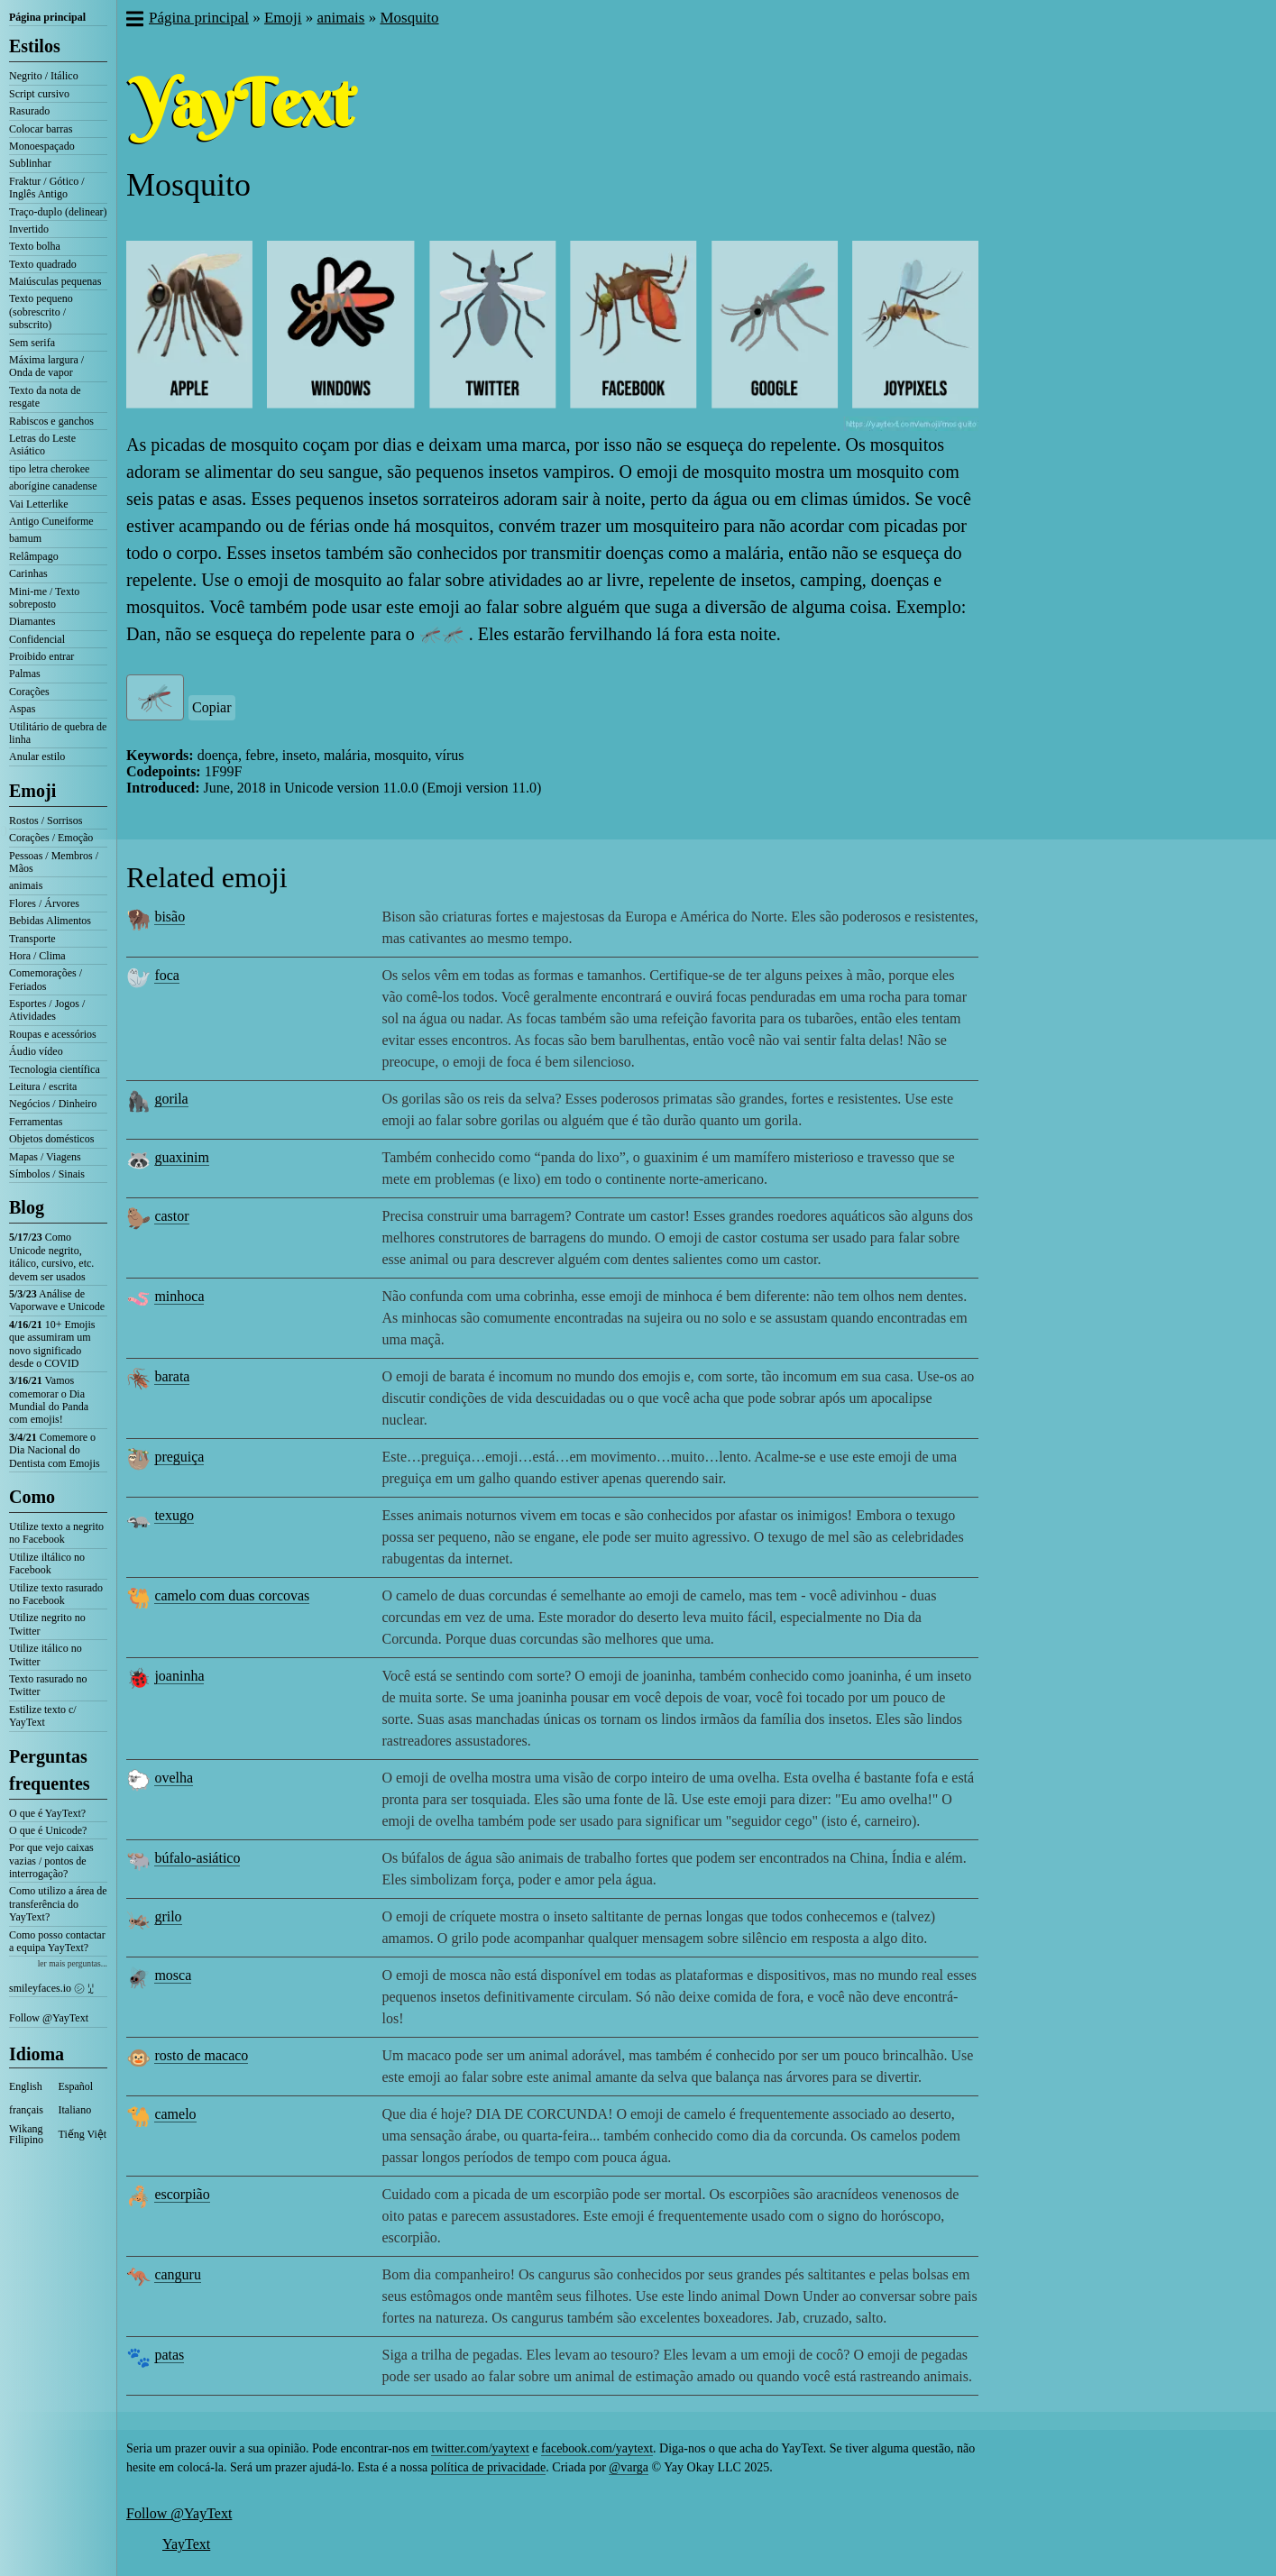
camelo (175, 2114)
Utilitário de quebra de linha (57, 733)
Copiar (212, 707)
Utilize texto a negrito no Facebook (56, 1532)
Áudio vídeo (36, 1051)
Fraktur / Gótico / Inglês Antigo (47, 187)
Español (76, 2086)
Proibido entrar (41, 656)
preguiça (179, 1456)
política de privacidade (488, 2467)
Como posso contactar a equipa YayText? (57, 1941)
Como (32, 1497)
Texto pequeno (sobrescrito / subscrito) (41, 311)
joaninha (179, 1675)
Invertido (29, 229)
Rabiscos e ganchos (51, 421)
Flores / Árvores (44, 903)
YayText (186, 2544)
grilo (167, 1916)
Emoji (32, 791)
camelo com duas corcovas (231, 1595)
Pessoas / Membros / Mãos (53, 862)
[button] (134, 20)
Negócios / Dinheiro (52, 1103)
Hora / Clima (37, 955)
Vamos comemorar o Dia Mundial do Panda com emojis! (48, 1400)
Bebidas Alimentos (50, 920)
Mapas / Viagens (45, 1156)
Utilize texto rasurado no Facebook (56, 1594)
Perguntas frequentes (49, 1769)
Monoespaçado (42, 146)
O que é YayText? (47, 1813)
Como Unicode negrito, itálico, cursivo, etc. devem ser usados (51, 1256)
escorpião (181, 2194)
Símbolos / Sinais (47, 1174)
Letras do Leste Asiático (42, 444)
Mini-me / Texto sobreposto (44, 597)
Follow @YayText (48, 2018)
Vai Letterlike (39, 504)
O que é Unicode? (48, 1830)
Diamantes (32, 621)
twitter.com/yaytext (479, 2448)
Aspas (22, 708)
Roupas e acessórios (52, 1034)
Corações (29, 691)
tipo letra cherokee (49, 469)
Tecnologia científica (54, 1069)
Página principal (47, 17)
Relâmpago (34, 556)
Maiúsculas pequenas (55, 281)
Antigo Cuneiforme (51, 521)
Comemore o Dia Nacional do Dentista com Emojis (54, 1450)
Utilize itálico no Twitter (45, 1654)
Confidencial (37, 639)
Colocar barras (40, 129)
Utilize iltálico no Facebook (47, 1563)
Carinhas (28, 573)
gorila (171, 1098)
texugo (174, 1515)
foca (166, 975)
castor (171, 1216)
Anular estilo (37, 756)
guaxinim (181, 1157)
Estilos (34, 46)
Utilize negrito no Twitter (47, 1623)
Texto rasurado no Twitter (48, 1685)
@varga (628, 2467)
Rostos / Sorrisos (45, 820)
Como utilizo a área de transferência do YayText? (58, 1903)
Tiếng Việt (83, 2134)
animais (25, 885)
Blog (26, 1207)
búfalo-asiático (197, 1858)
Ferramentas (35, 1121)
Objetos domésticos (51, 1138)
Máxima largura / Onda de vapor (46, 366)
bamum (25, 538)
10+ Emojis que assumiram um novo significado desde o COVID (52, 1344)
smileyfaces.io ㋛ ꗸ (51, 1988)
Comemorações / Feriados (45, 979)
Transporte (32, 938)
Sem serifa (32, 342)
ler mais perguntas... (72, 1963)
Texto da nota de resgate (44, 396)
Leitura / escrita (43, 1086)
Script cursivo (39, 93)
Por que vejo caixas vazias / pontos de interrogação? (51, 1860)
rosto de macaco (201, 2055)
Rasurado (29, 111)
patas (169, 2354)
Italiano (75, 2110)
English (25, 2086)
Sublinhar (30, 163)
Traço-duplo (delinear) (58, 212)
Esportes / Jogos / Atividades (47, 1009)
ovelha (173, 1777)
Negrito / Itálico (43, 75)
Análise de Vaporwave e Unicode (57, 1300)
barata (171, 1376)
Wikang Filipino (26, 2134)
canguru (177, 2274)
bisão (169, 916)
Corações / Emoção (51, 837)
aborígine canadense (53, 486)
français (26, 2110)
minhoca (179, 1296)
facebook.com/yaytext (597, 2448)
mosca (172, 1975)
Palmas (25, 673)
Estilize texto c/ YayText (43, 1715)
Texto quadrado (43, 264)
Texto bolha (34, 246)
